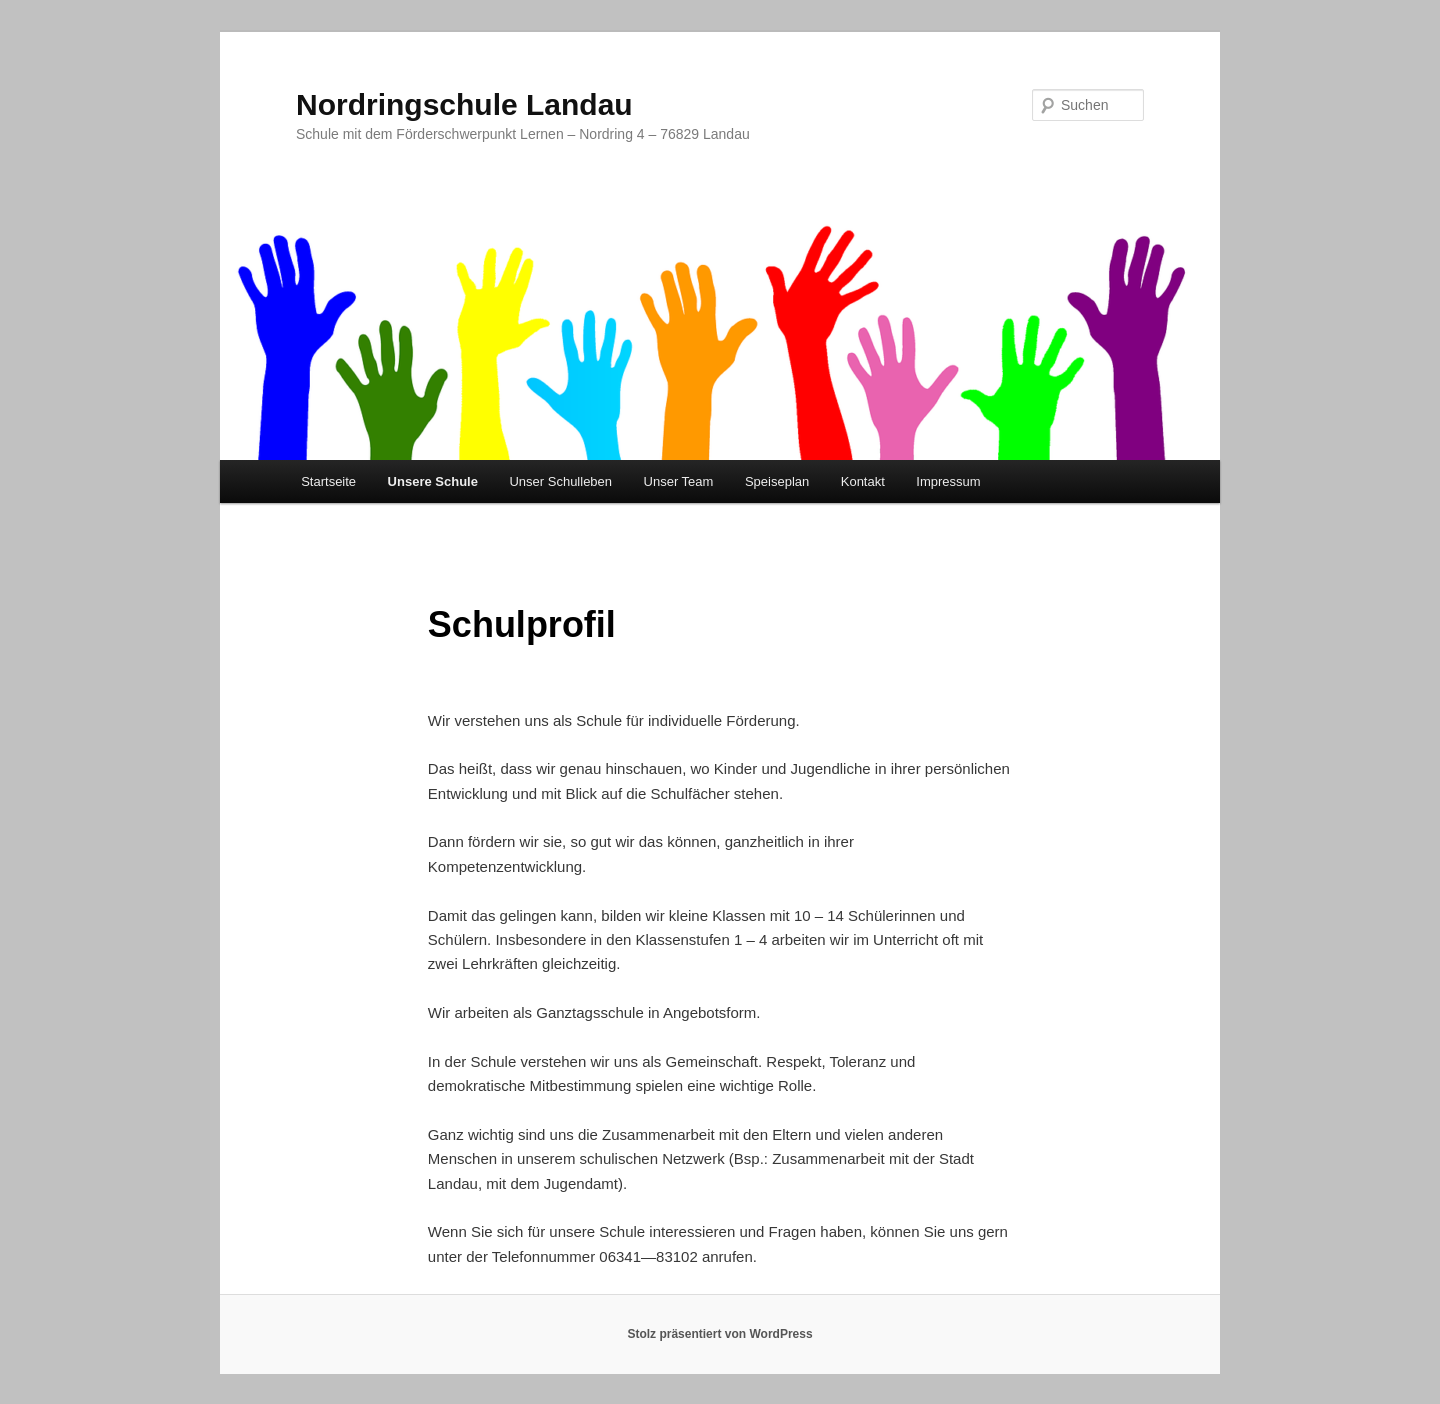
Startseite (328, 481)
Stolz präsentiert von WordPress (719, 1334)
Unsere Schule (433, 481)
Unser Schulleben (560, 481)
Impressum (948, 481)
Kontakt (863, 481)
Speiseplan (777, 481)
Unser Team (679, 481)
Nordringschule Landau (464, 104)
